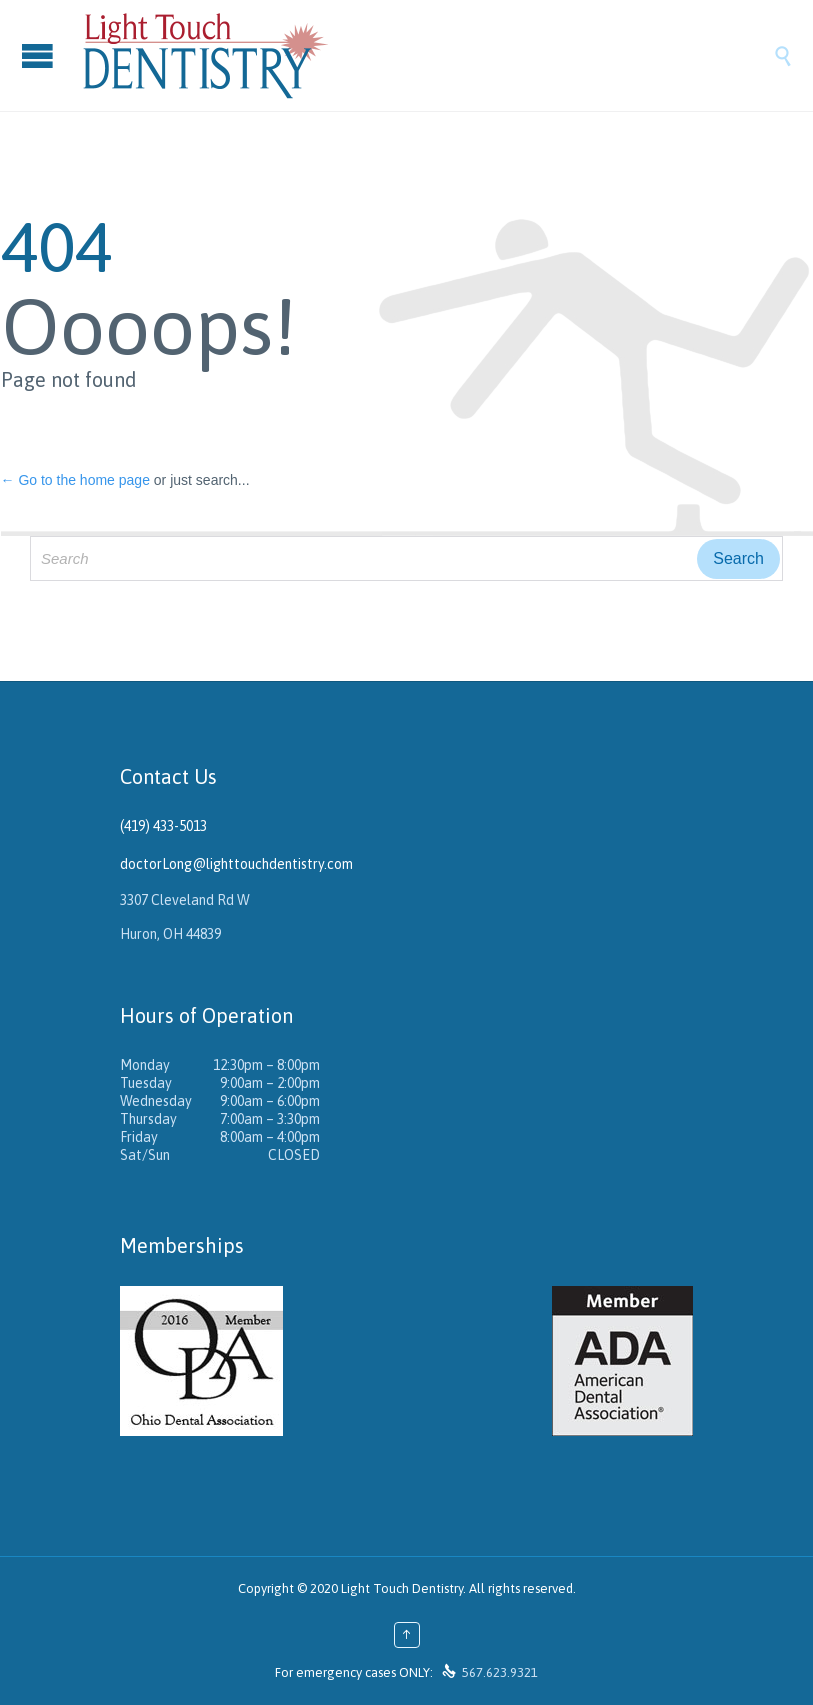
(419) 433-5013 (163, 826)
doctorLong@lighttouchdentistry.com (236, 864)
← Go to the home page (75, 480)
